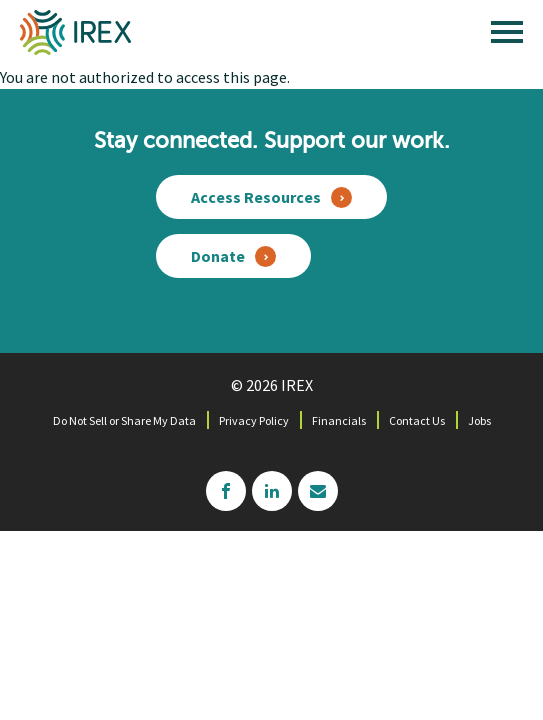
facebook (226, 491)
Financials (339, 420)
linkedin (272, 491)
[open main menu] (507, 37)
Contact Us (417, 420)
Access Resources (256, 197)
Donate (218, 256)
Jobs (479, 420)
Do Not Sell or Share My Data (124, 420)
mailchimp (318, 491)
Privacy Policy (254, 420)
